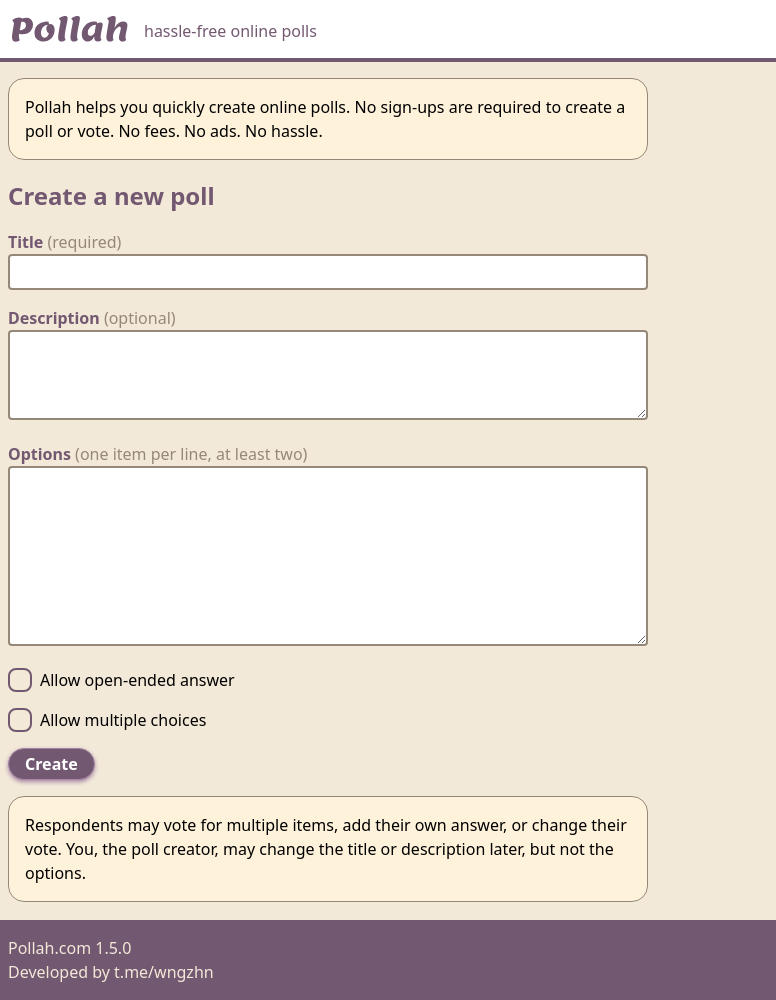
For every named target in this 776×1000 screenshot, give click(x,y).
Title (64, 242)
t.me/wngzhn (164, 972)
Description (92, 318)
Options (157, 454)
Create (51, 764)
